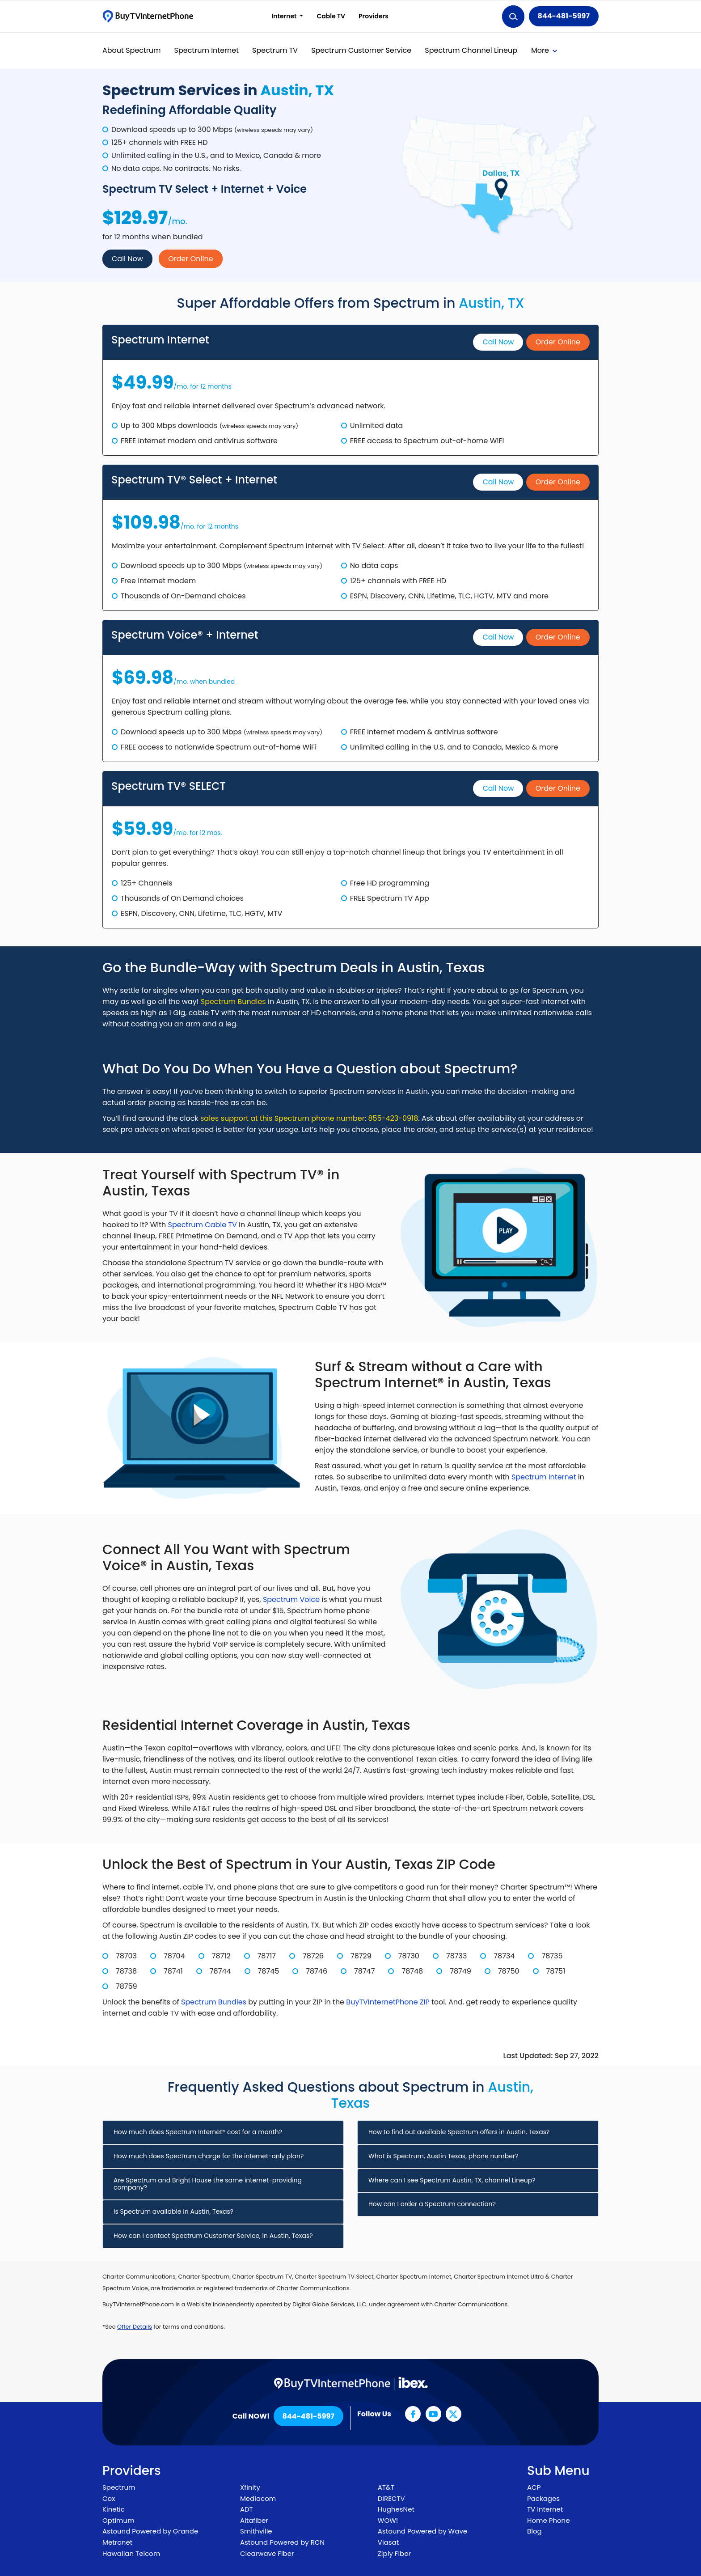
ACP (534, 2487)
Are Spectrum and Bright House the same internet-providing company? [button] (208, 2184)
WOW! (388, 2520)
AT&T (386, 2487)
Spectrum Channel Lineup (471, 50)
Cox (108, 2498)
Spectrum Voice (291, 1599)
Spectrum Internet (206, 50)
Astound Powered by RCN (282, 2542)
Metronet (117, 2542)
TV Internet (545, 2509)
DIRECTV (391, 2498)
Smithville (256, 2531)
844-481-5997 (564, 16)
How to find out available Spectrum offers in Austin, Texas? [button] (458, 2131)
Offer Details (134, 2326)
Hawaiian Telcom (131, 2553)
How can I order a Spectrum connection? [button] (432, 2203)
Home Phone (548, 2520)
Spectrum (118, 2487)
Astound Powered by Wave (422, 2531)
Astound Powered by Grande (150, 2531)
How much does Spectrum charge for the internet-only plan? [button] (209, 2156)
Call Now (127, 259)
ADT (246, 2509)
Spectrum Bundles (233, 1001)
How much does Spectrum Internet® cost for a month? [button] (198, 2131)
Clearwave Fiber (267, 2553)
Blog (534, 2531)
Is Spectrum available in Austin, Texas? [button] (173, 2211)
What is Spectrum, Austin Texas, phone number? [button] (443, 2156)
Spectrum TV (275, 50)
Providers (374, 16)
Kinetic (113, 2509)
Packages (543, 2498)
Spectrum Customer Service (361, 50)
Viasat (388, 2542)
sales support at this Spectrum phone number (282, 1118)
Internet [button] (284, 16)
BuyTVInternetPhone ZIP (387, 2002)
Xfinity (250, 2487)
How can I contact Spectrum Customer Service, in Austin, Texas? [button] (213, 2235)
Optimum (118, 2520)
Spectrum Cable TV (202, 1225)
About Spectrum (131, 50)
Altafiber (254, 2520)
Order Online (190, 259)
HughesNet (396, 2509)
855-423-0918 (393, 1118)
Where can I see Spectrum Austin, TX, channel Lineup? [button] (452, 2180)
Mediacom (258, 2498)
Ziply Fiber (394, 2553)
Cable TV (331, 16)
